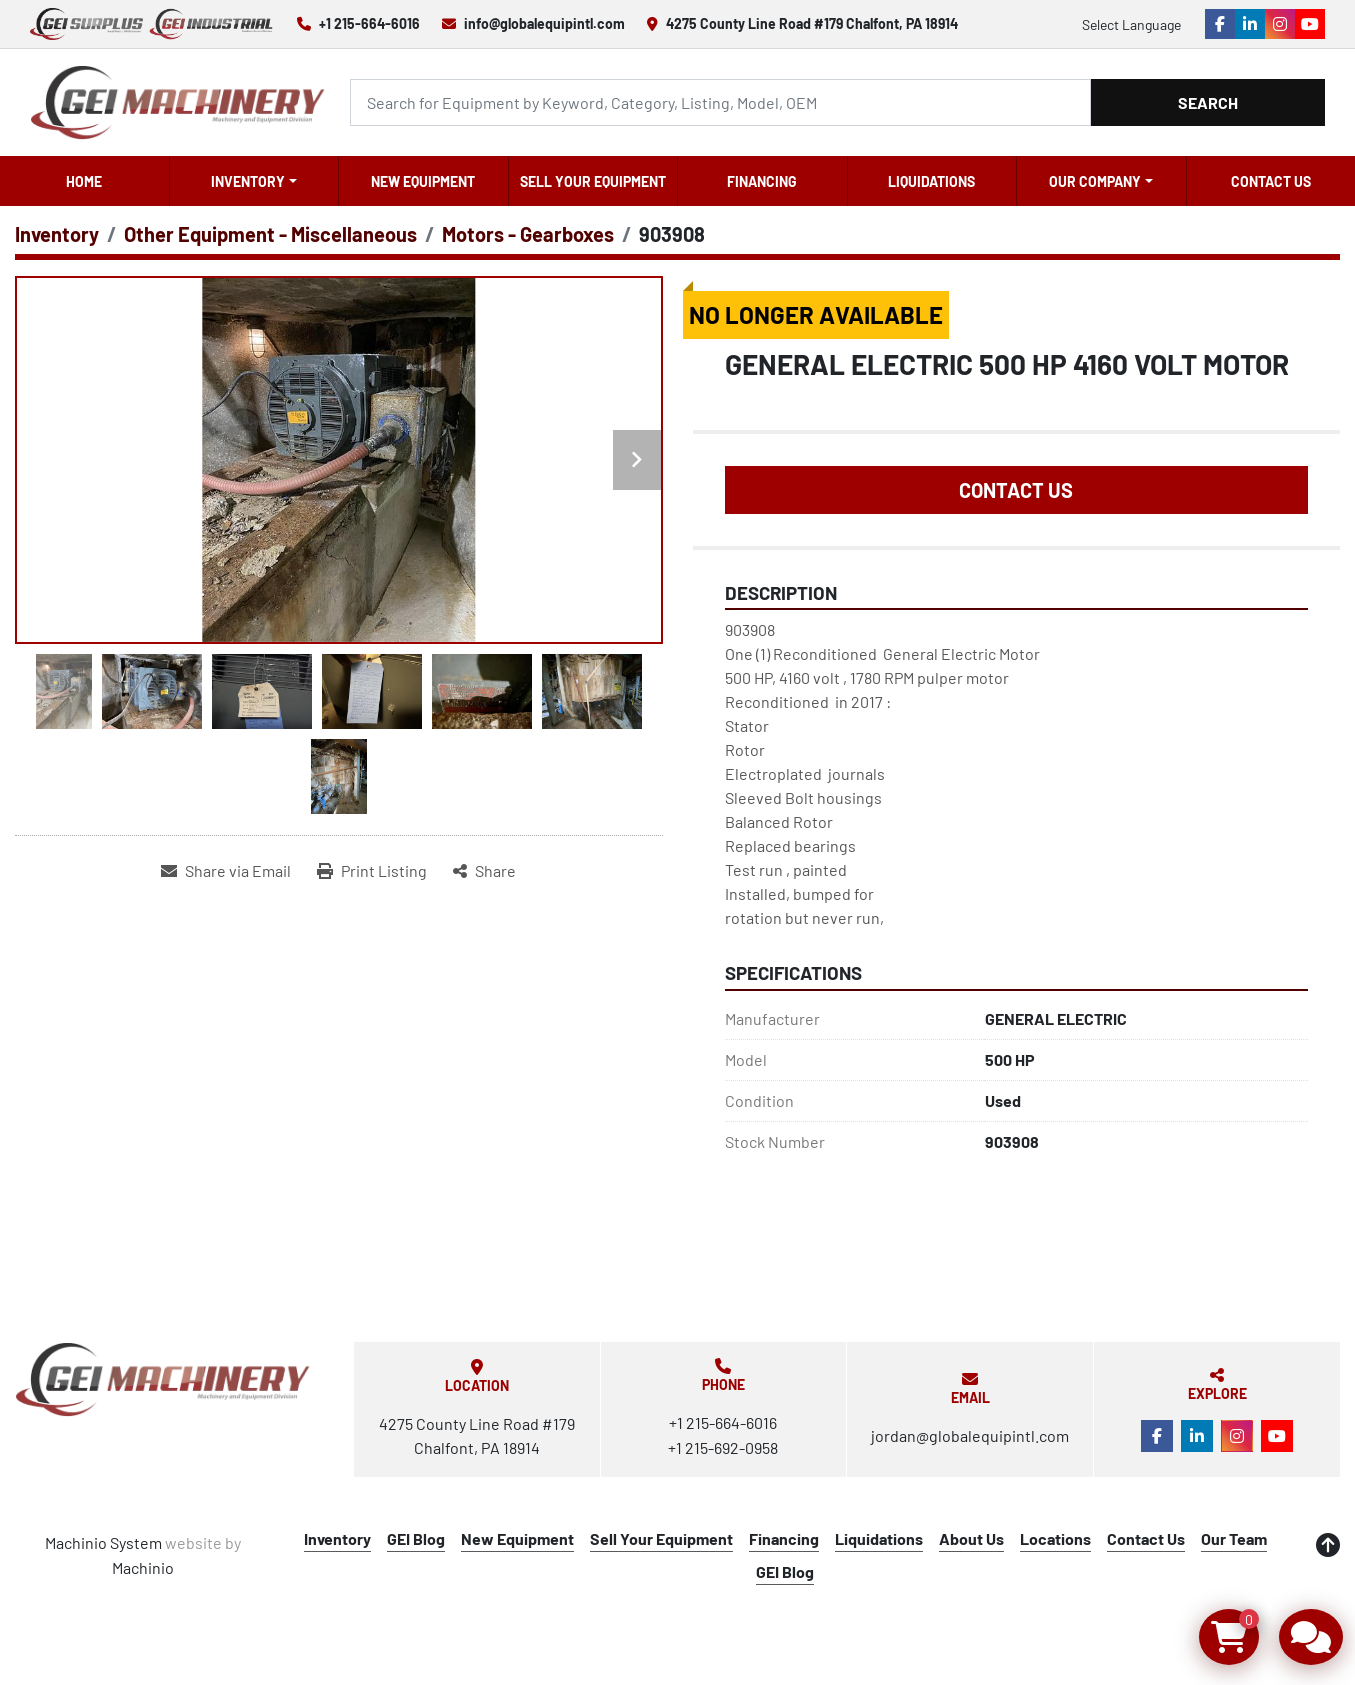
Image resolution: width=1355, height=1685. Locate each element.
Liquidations (931, 181)
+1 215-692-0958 (723, 1447)
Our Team (1234, 1538)
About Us (971, 1538)
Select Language (1131, 24)
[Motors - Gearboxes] (528, 234)
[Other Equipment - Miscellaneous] (270, 234)
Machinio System (103, 1542)
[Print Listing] (372, 871)
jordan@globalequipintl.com (970, 1435)
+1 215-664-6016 (369, 23)
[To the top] (1328, 1545)
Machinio (143, 1567)
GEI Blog (416, 1538)
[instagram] (1280, 24)
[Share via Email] (226, 871)
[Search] (720, 102)
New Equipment (423, 181)
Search (1208, 102)
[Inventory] (57, 234)
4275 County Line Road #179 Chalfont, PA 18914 (812, 23)
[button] (254, 181)
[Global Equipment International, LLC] (163, 1379)
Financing (762, 181)
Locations (1055, 1538)
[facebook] (1220, 24)
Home (84, 181)
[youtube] (1310, 24)
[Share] (484, 871)
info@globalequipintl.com (544, 23)
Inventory (248, 181)
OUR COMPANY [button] (1095, 181)
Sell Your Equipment (593, 181)
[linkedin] (1250, 24)
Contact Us (1271, 181)
